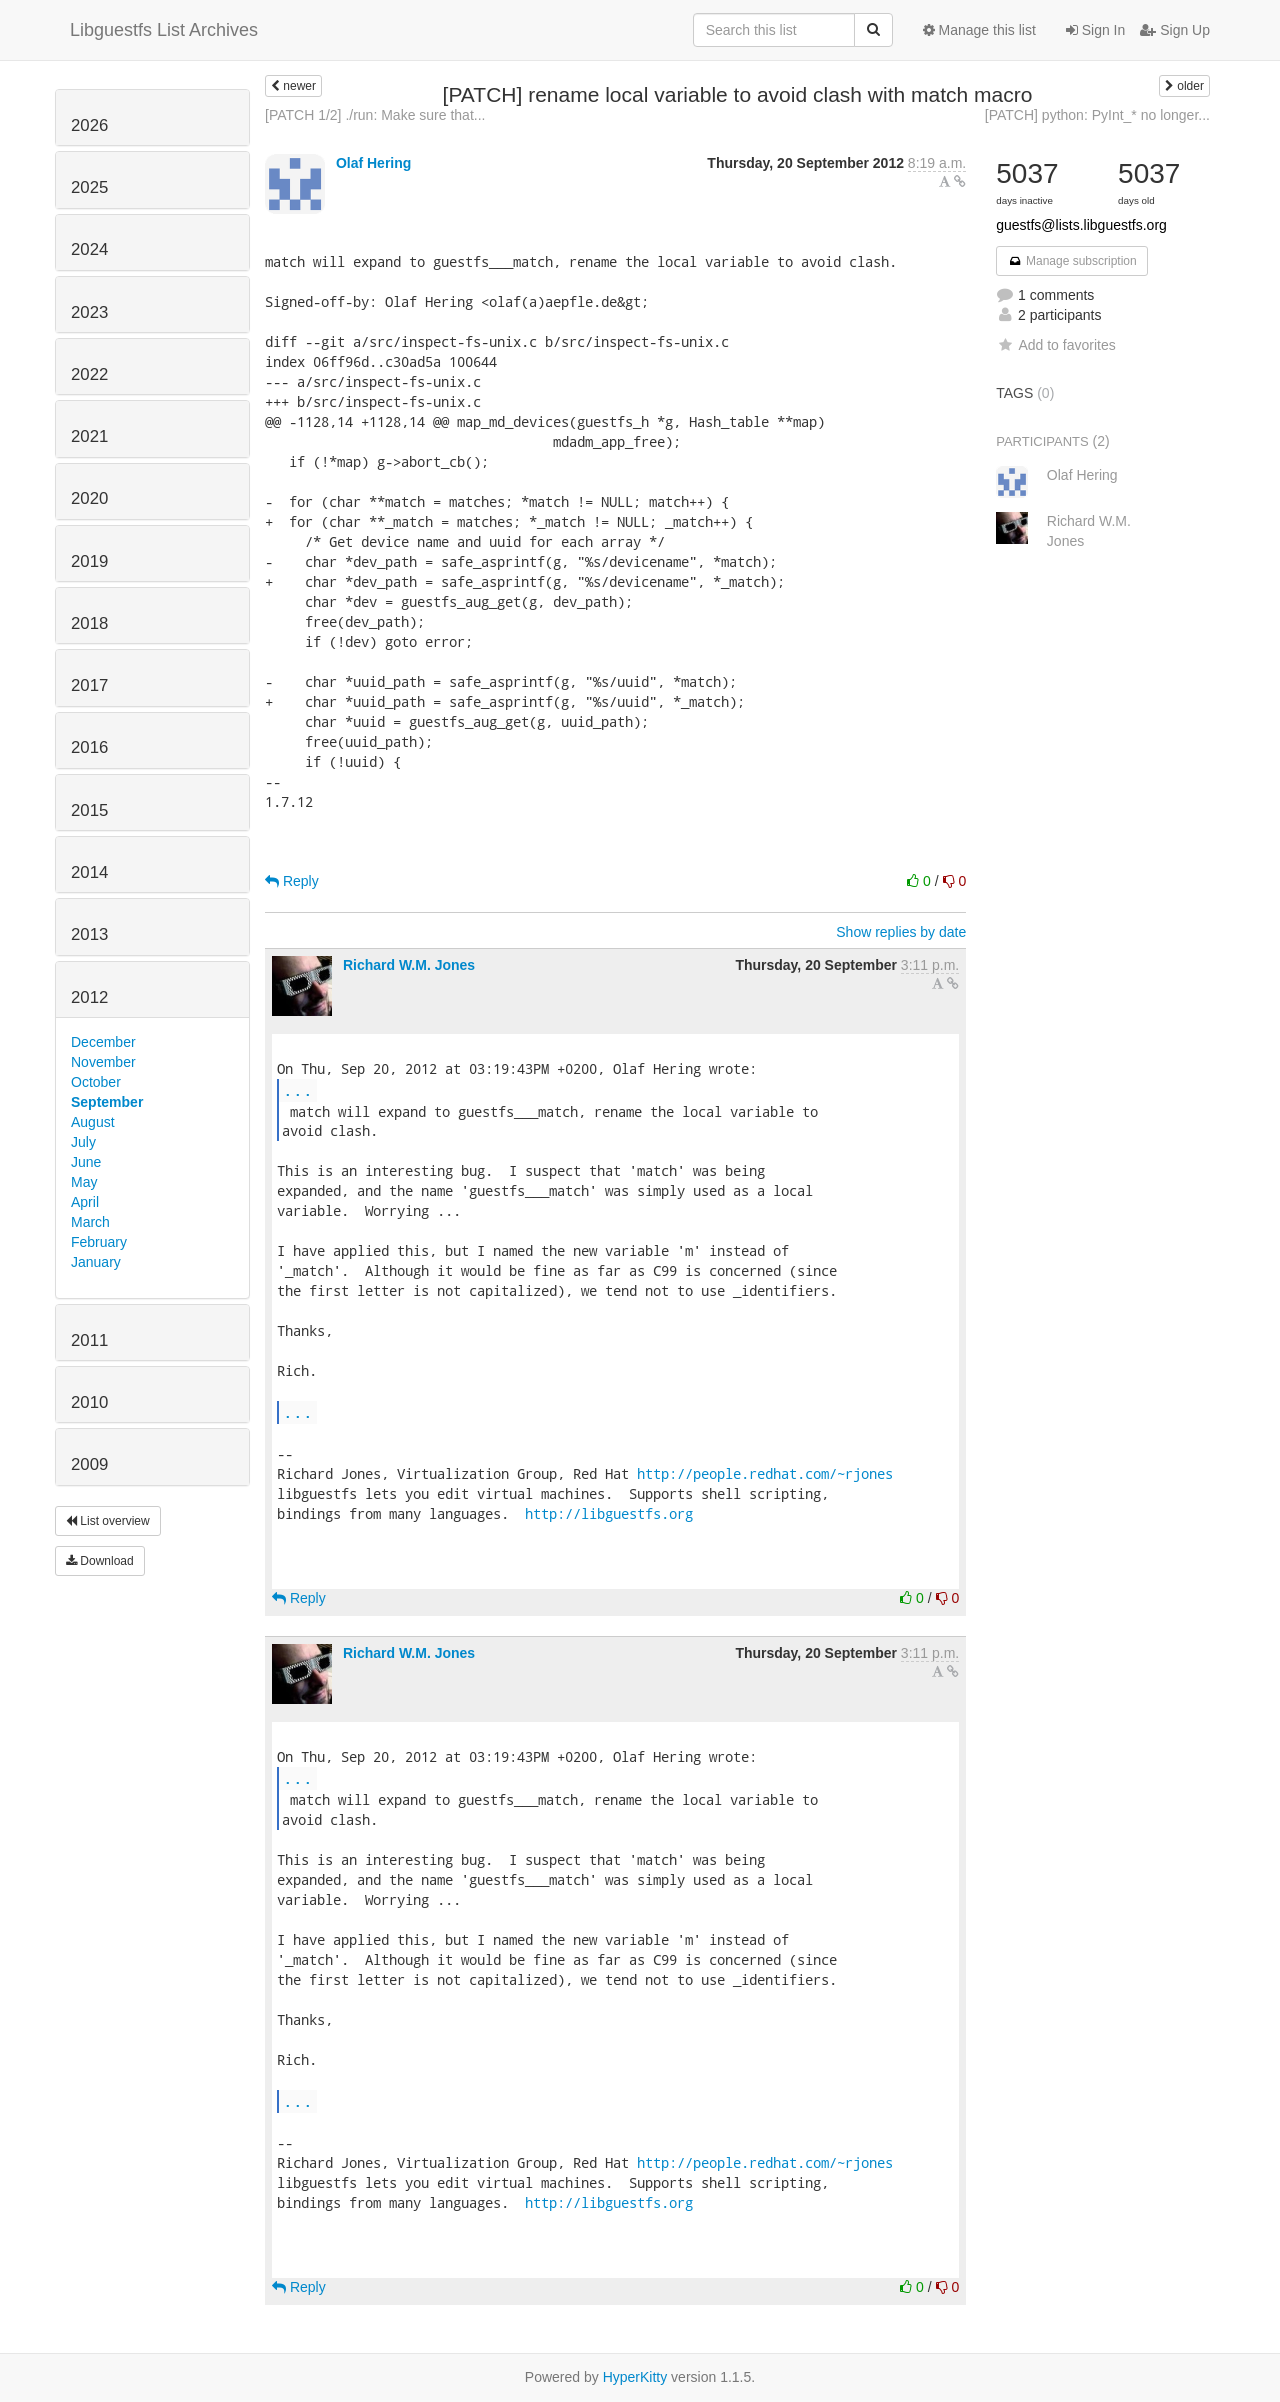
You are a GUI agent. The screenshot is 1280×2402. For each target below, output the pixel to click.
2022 (89, 374)
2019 (89, 561)
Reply (292, 881)
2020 (89, 498)
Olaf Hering (373, 163)
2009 (89, 1464)
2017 (89, 685)
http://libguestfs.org (609, 1513)
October (96, 1082)
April (85, 1202)
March (90, 1222)
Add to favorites (1055, 345)
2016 (89, 747)
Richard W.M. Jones (409, 965)
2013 (89, 934)
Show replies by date (901, 932)
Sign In (1095, 30)
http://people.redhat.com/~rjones (765, 1473)
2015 (89, 810)
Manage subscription (1072, 261)
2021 (89, 436)
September (107, 1102)
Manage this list (979, 30)
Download (100, 1561)
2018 (89, 623)
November (103, 1062)
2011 (89, 1340)
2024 (89, 249)
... (298, 1089)
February (99, 1242)
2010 (89, 1402)
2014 (89, 872)
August (93, 1122)
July (83, 1142)
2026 (89, 125)
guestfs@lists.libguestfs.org (1081, 225)
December (103, 1042)
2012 (89, 997)
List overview (108, 1521)
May (84, 1182)
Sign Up (1175, 30)
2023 (89, 312)
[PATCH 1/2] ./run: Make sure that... (375, 115)
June (86, 1162)
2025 (89, 187)
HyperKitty (635, 2377)
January (96, 1262)
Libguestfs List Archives (164, 30)
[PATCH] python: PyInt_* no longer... (1097, 115)
